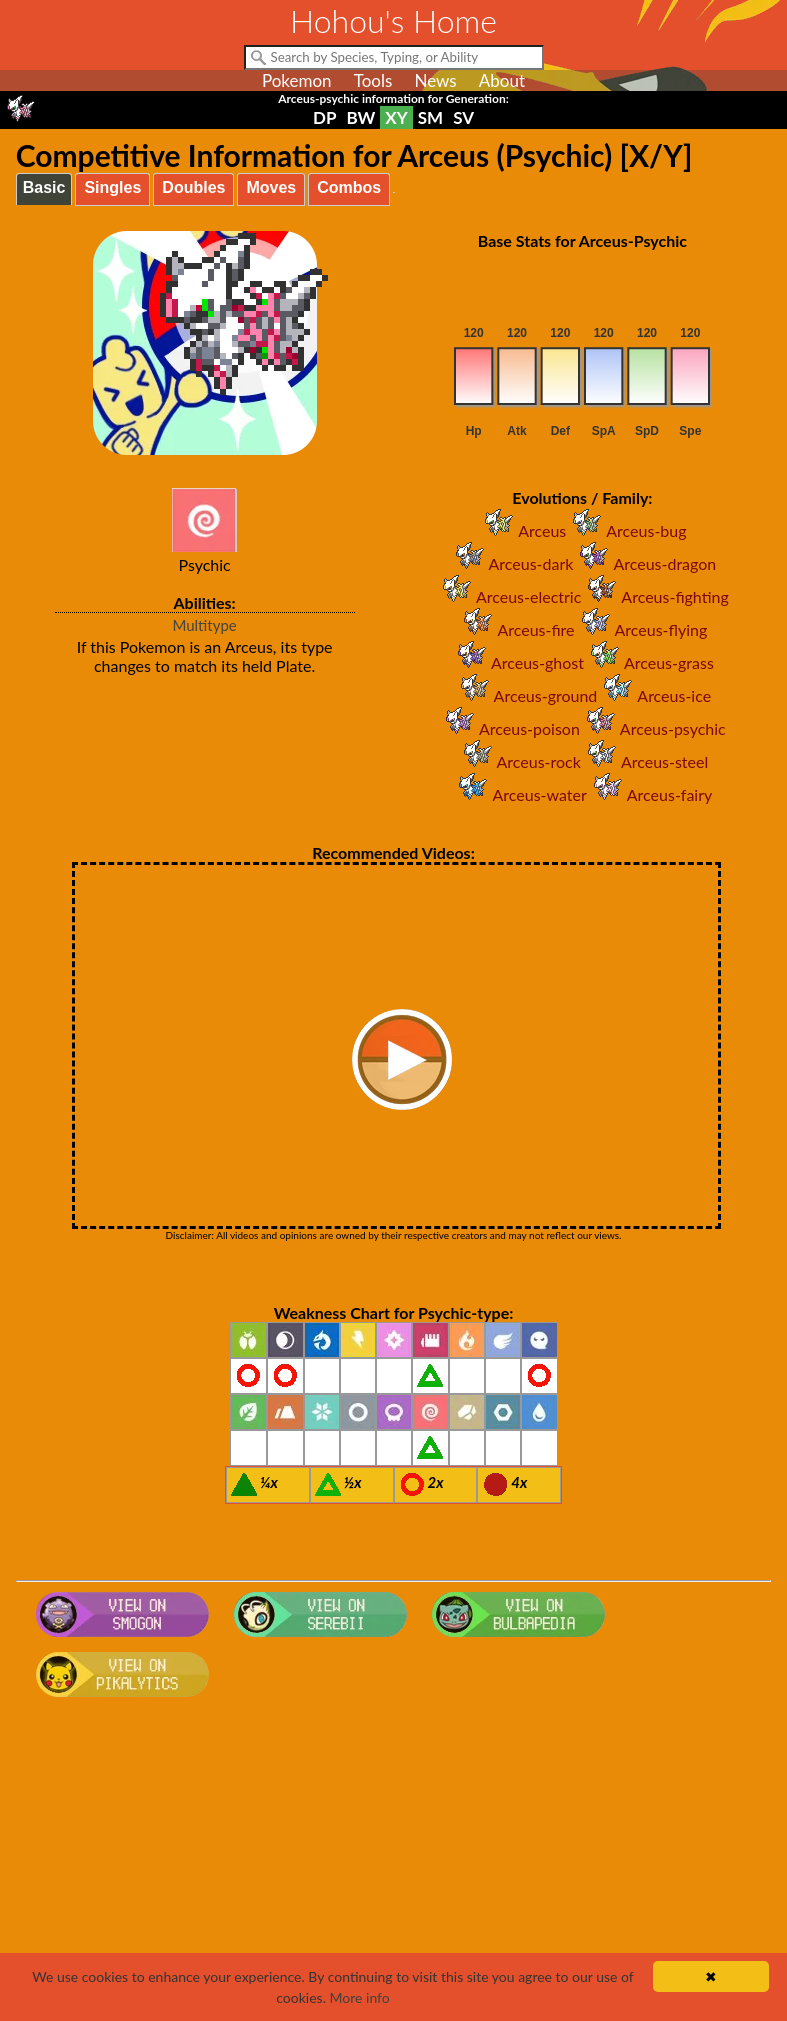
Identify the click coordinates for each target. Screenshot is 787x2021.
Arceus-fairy (649, 794)
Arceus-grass (649, 662)
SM (430, 117)
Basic (44, 187)
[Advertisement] (394, 1865)
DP (324, 117)
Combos (349, 187)
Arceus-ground (526, 695)
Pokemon (297, 80)
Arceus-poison (509, 728)
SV (463, 117)
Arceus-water (519, 794)
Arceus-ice (654, 695)
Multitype (204, 625)
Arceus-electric (508, 596)
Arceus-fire (515, 629)
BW (360, 117)
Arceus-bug (626, 530)
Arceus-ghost (517, 662)
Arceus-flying (641, 629)
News (435, 80)
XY (396, 117)
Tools (373, 80)
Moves (271, 187)
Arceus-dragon (644, 563)
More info (360, 1997)
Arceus (522, 530)
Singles (112, 187)
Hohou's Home (393, 20)
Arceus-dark (511, 563)
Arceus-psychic (653, 728)
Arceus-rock (519, 761)
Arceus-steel (644, 761)
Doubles (193, 187)
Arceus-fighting (654, 596)
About (502, 80)
